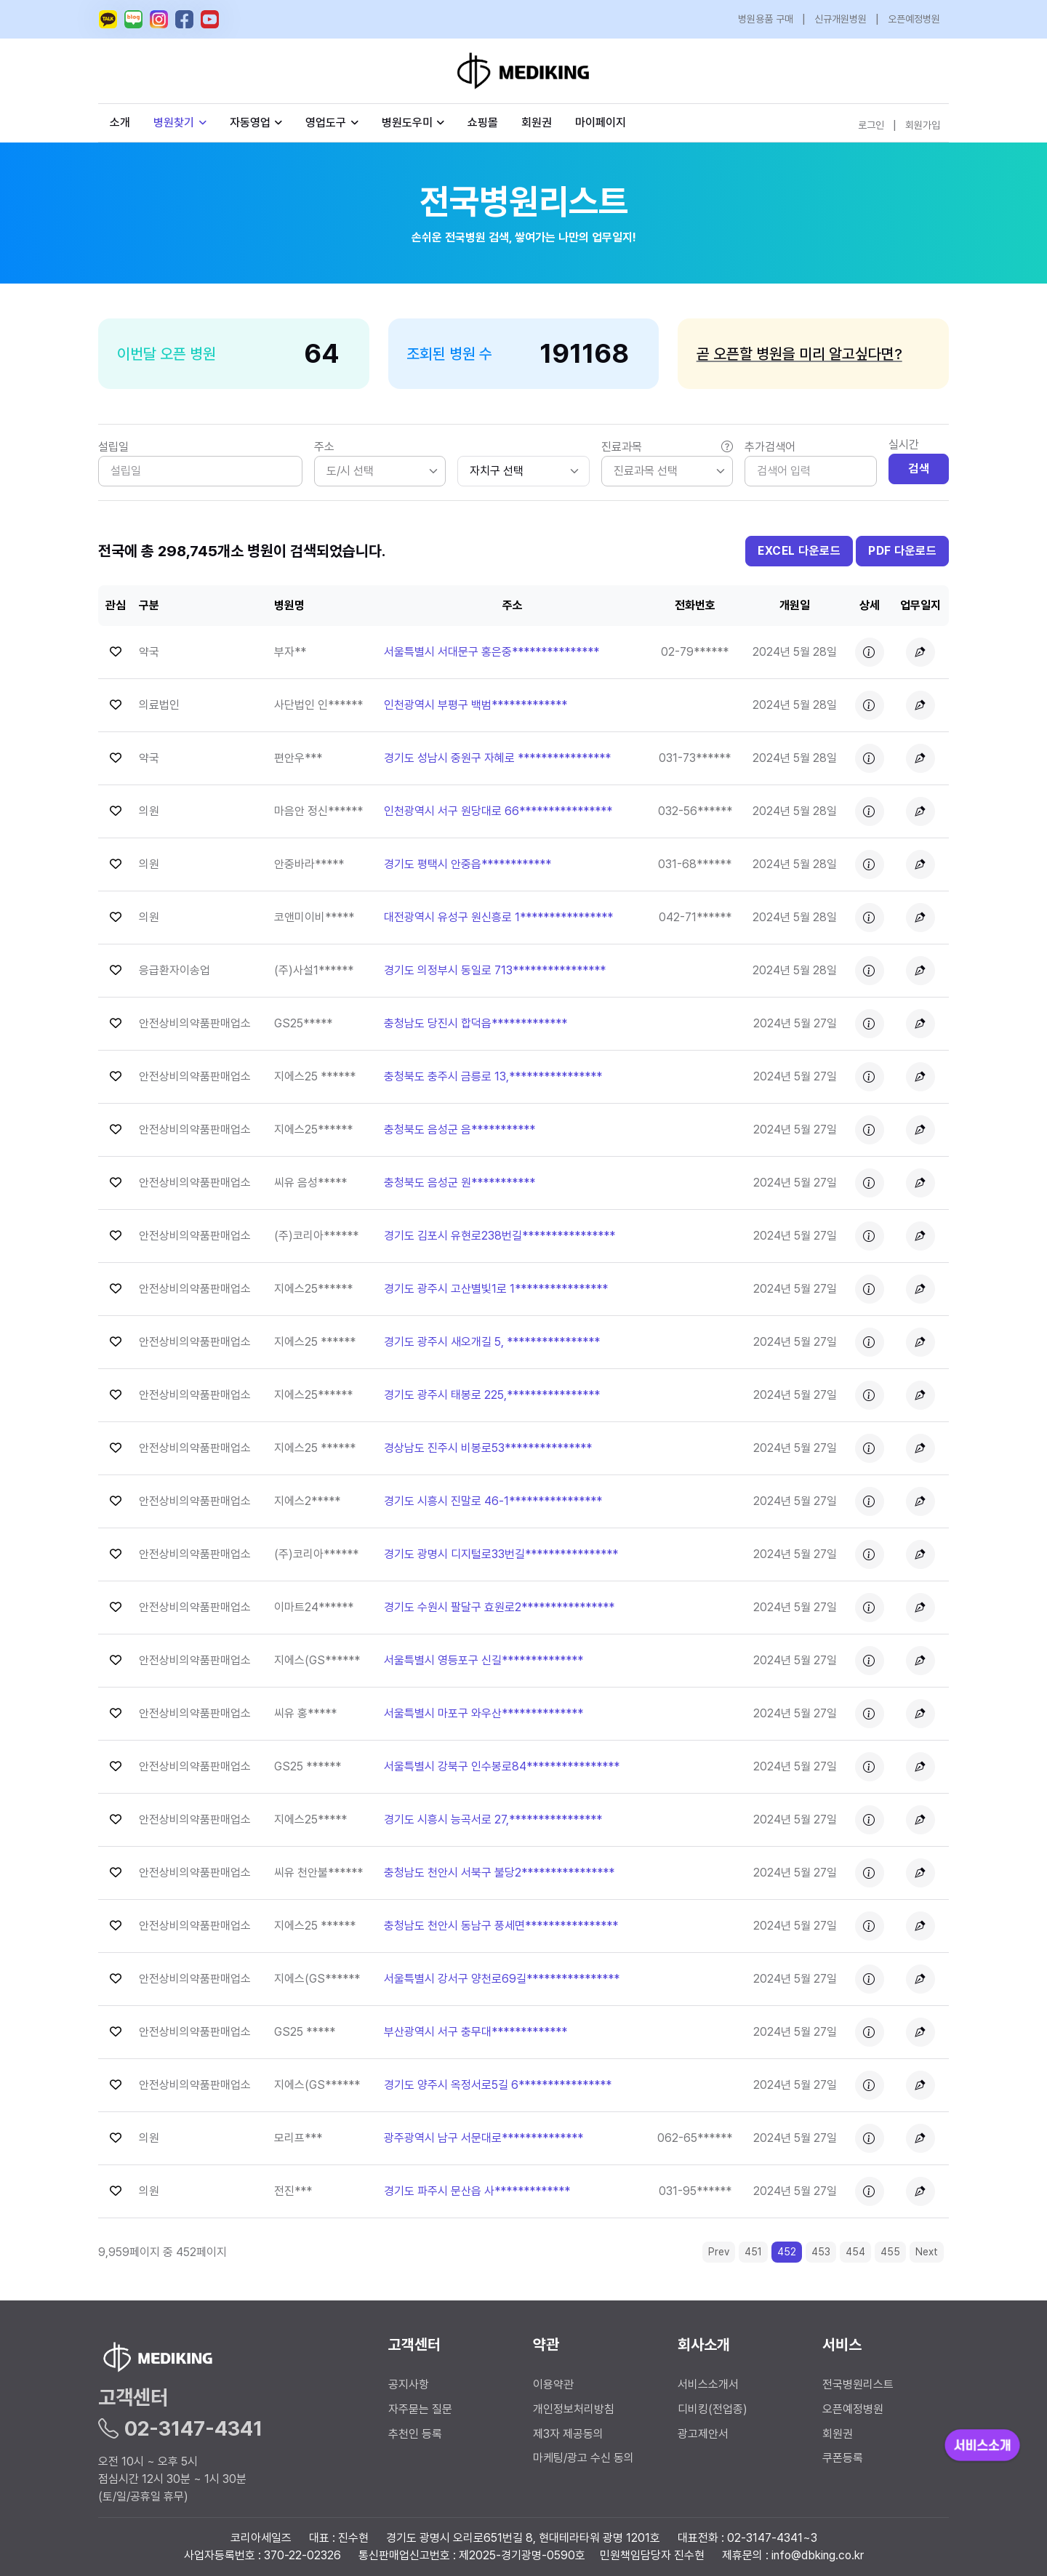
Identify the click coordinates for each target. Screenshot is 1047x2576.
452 (786, 2252)
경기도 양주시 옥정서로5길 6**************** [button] (497, 2085)
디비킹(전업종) (712, 2409)
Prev (718, 2252)
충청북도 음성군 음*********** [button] (459, 1129)
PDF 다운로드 (902, 551)
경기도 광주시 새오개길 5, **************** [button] (492, 1342)
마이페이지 (600, 122)
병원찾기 (179, 122)
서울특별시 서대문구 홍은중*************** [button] (491, 652)
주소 (324, 447)
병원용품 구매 (765, 19)
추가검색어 (770, 447)
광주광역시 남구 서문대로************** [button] (483, 2138)
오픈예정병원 (914, 19)
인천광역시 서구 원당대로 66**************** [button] (498, 811)
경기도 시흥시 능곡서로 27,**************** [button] (493, 1819)
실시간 (903, 445)
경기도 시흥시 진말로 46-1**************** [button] (493, 1501)
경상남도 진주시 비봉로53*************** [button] (488, 1448)
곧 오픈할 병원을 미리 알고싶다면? (799, 354)
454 (855, 2252)
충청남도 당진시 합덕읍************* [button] (475, 1023)
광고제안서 (703, 2434)
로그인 (871, 125)
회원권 (536, 122)
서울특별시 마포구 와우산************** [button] (483, 1713)
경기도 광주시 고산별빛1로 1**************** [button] (496, 1289)
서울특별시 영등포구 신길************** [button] (483, 1660)
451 (753, 2252)
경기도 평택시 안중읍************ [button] (467, 864)
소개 (120, 122)
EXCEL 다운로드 (799, 551)
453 (820, 2252)
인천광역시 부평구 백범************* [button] (475, 705)
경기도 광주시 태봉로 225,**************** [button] (492, 1395)
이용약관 (553, 2384)
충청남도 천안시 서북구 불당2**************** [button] (499, 1872)
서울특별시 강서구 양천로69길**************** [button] (501, 1979)
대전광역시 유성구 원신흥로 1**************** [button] (498, 917)
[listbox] (380, 471)
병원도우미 (413, 122)
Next (926, 2252)
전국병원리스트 (858, 2384)
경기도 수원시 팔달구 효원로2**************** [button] (499, 1607)
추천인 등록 (415, 2434)
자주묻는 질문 (420, 2409)
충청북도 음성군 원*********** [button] (459, 1182)
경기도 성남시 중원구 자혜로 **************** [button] (497, 758)
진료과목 (667, 447)
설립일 (113, 447)
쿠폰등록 (842, 2458)
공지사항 (408, 2384)
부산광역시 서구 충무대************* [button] (475, 2032)
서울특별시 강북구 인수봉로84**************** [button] (501, 1766)
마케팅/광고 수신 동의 (583, 2458)
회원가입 (922, 125)
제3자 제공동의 (568, 2434)
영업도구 (325, 122)
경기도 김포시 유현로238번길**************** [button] (499, 1236)
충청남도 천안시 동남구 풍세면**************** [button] (501, 1926)
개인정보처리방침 (573, 2409)
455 (890, 2252)
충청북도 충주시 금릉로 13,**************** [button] (493, 1076)
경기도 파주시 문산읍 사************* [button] (477, 2191)
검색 (918, 469)
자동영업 (256, 122)
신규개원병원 (840, 19)
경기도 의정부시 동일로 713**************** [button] (495, 970)
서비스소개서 (708, 2384)
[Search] (811, 471)
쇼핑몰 (483, 122)
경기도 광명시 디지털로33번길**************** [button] (501, 1554)
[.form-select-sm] (523, 471)
